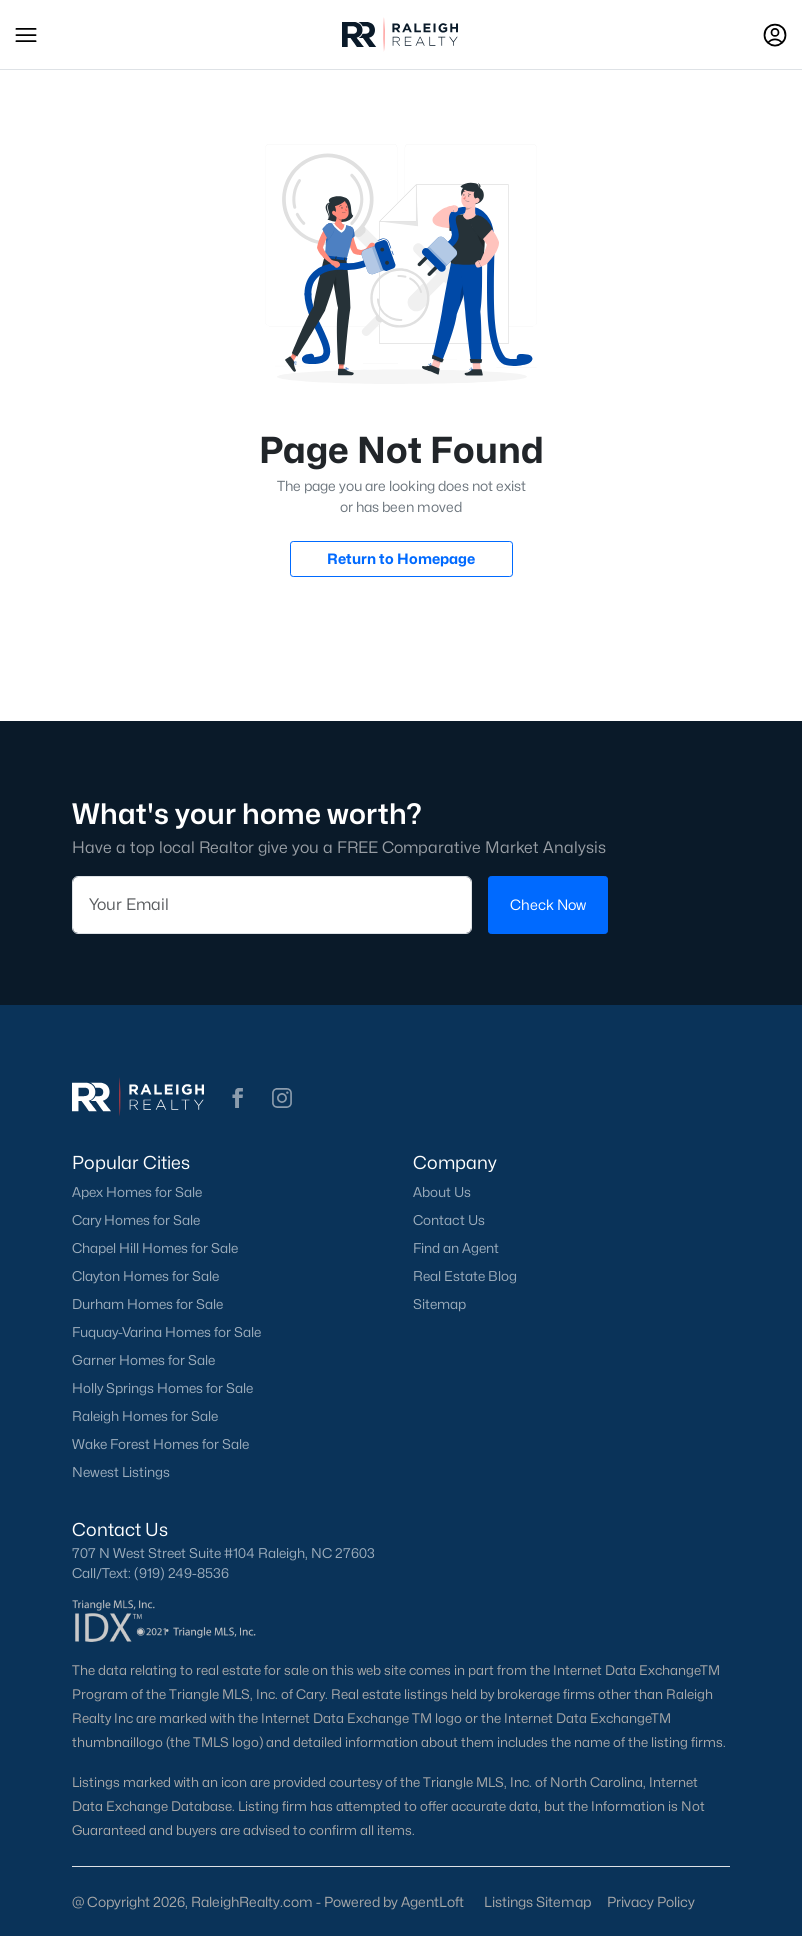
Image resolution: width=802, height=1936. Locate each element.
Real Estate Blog (465, 1276)
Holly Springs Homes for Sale (162, 1388)
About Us (442, 1192)
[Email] (272, 904)
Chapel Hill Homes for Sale (155, 1248)
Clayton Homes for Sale (145, 1276)
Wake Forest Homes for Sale (160, 1444)
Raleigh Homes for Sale (145, 1416)
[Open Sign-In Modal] (775, 35)
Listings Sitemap (537, 1901)
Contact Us (449, 1220)
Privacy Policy (651, 1901)
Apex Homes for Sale (137, 1192)
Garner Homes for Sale (143, 1360)
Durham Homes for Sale (147, 1304)
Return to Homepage (401, 558)
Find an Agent (456, 1248)
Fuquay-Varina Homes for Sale (166, 1332)
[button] (26, 35)
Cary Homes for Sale (136, 1220)
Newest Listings (121, 1472)
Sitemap (439, 1304)
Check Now (548, 904)
